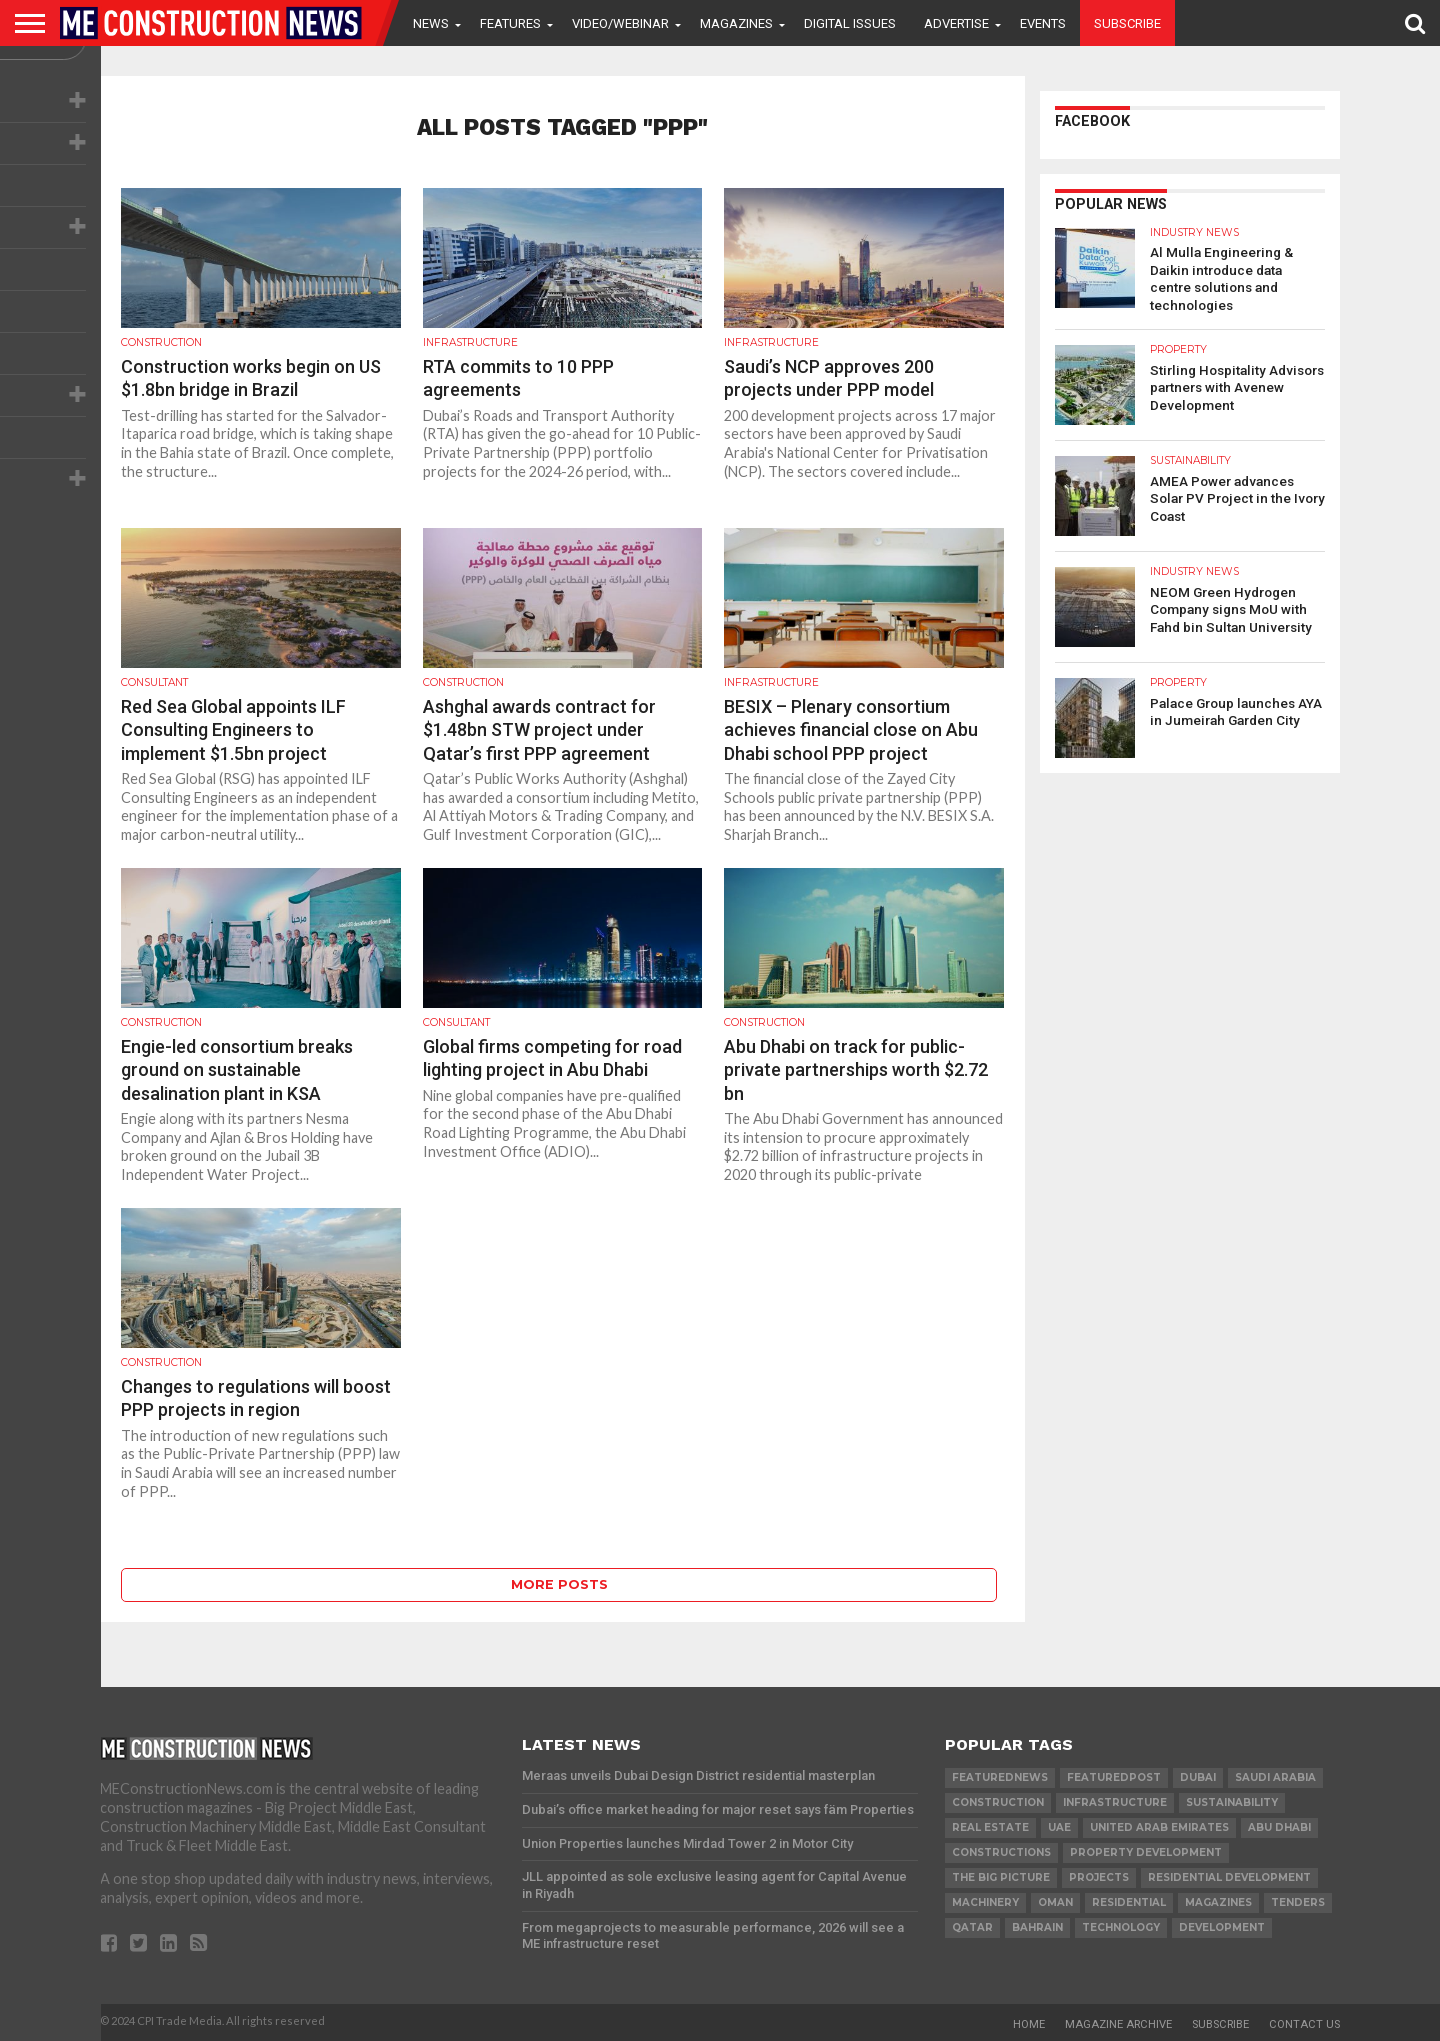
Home (1029, 2024)
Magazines (736, 23)
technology (1121, 1927)
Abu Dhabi (1279, 1827)
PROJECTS (1099, 1877)
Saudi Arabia (1275, 1777)
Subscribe (1127, 23)
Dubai (1198, 1777)
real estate (990, 1827)
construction (998, 1802)
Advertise (956, 23)
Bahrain (1037, 1927)
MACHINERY (985, 1902)
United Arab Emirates (1159, 1827)
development (1222, 1927)
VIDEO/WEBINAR (620, 23)
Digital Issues (850, 23)
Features (510, 23)
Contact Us (1304, 2024)
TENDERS (1298, 1902)
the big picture (1001, 1877)
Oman (1055, 1902)
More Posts (559, 1584)
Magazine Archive (1118, 2024)
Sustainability (1232, 1802)
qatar (972, 1927)
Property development (1146, 1852)
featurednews (1000, 1777)
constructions (1001, 1852)
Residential (1129, 1902)
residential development (1229, 1877)
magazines (1218, 1902)
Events (1043, 23)
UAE (1059, 1827)
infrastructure (1115, 1802)
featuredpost (1114, 1777)
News (431, 23)
